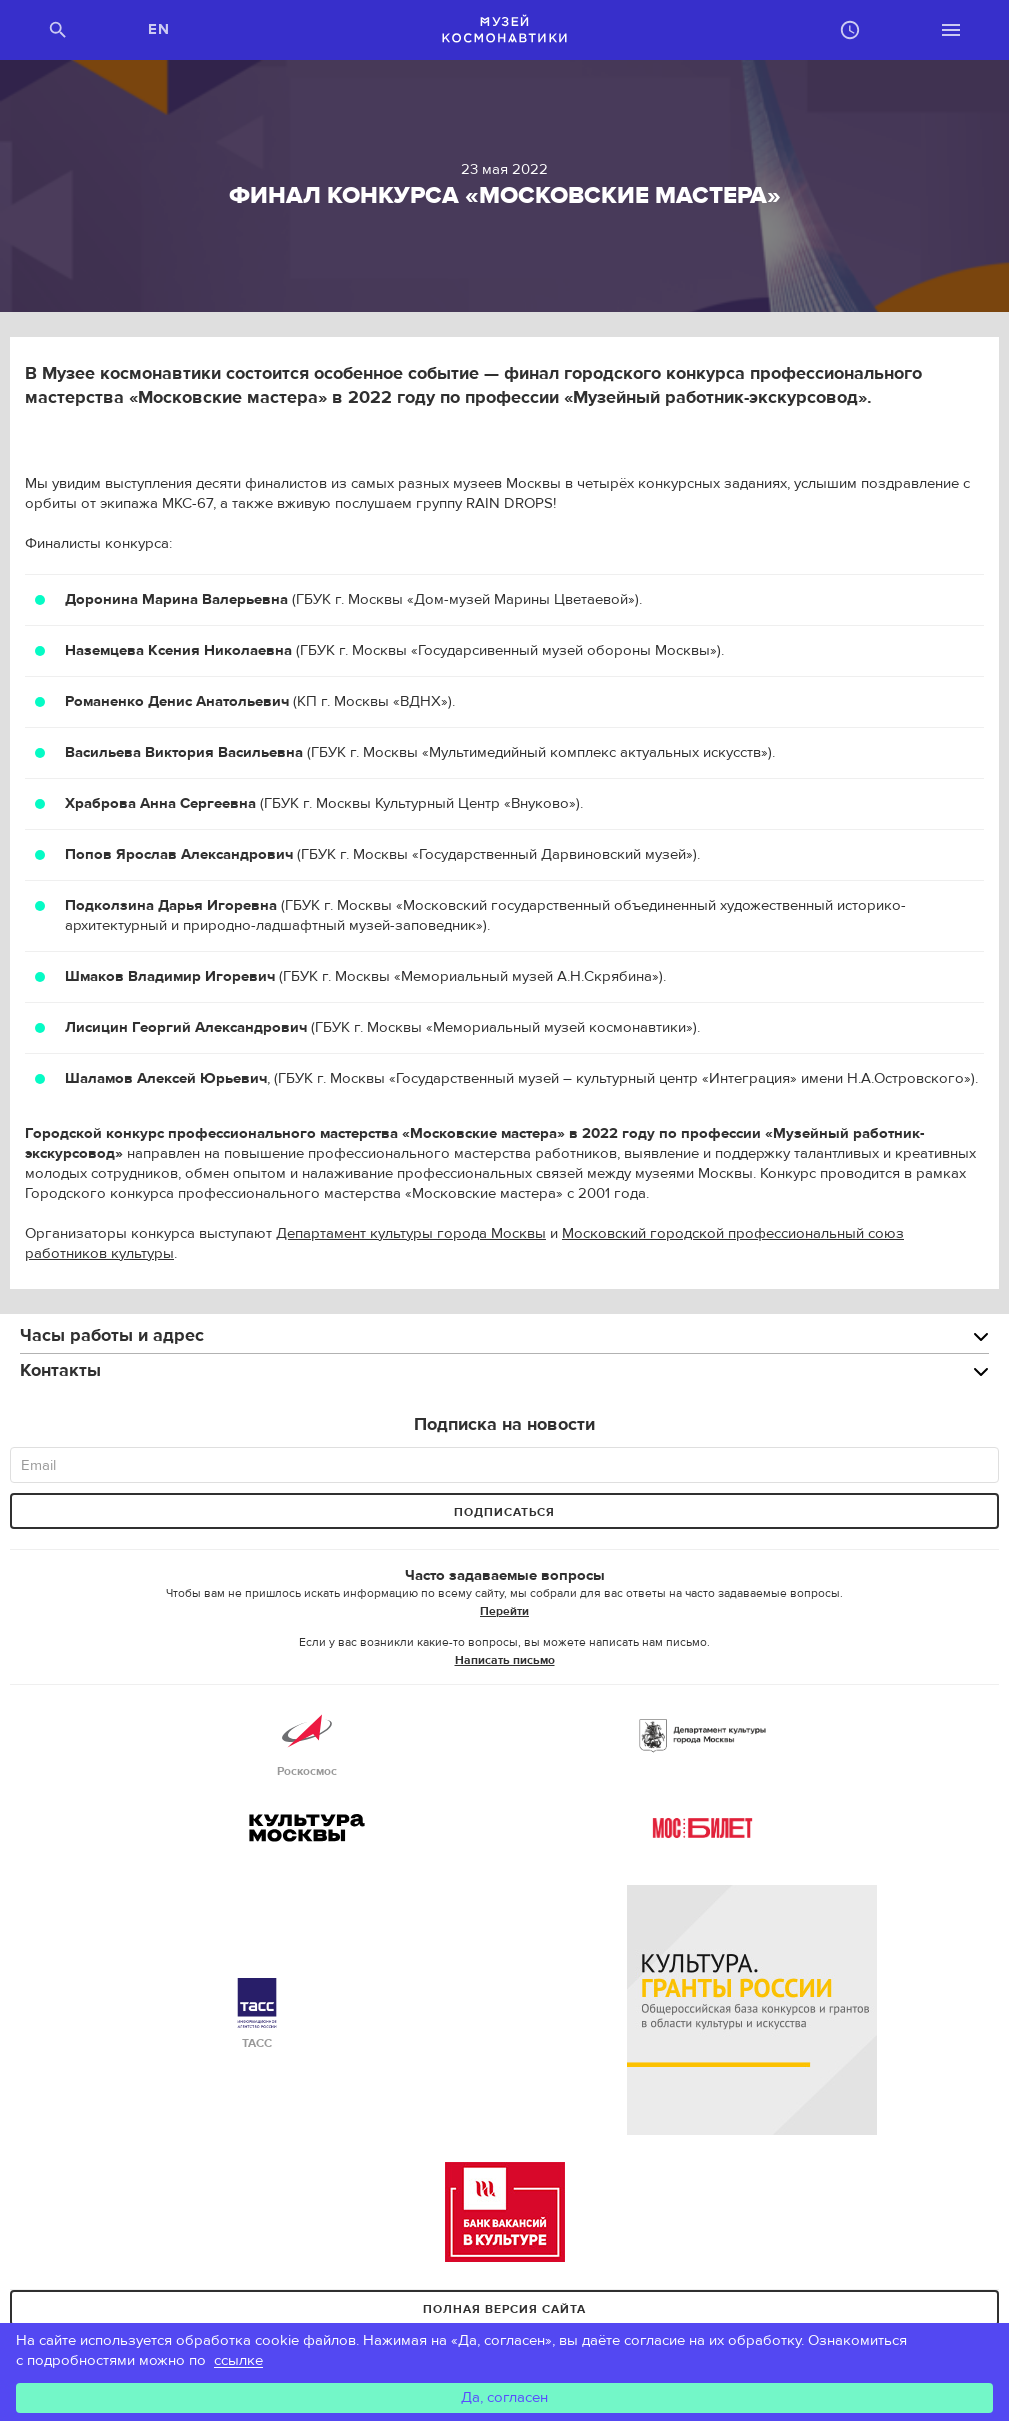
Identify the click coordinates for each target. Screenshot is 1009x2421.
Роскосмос (307, 1742)
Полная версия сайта (504, 2309)
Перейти (504, 1611)
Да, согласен (504, 2397)
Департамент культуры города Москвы (411, 1233)
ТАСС (257, 2014)
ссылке (238, 2360)
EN (159, 29)
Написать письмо (505, 1660)
